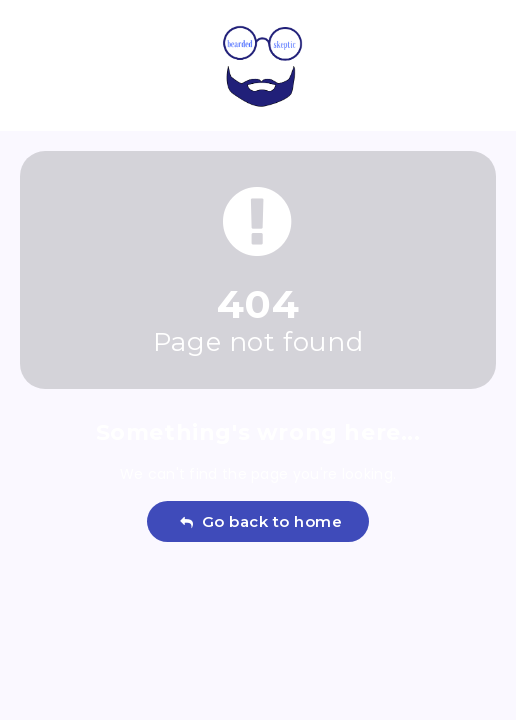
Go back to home (260, 521)
